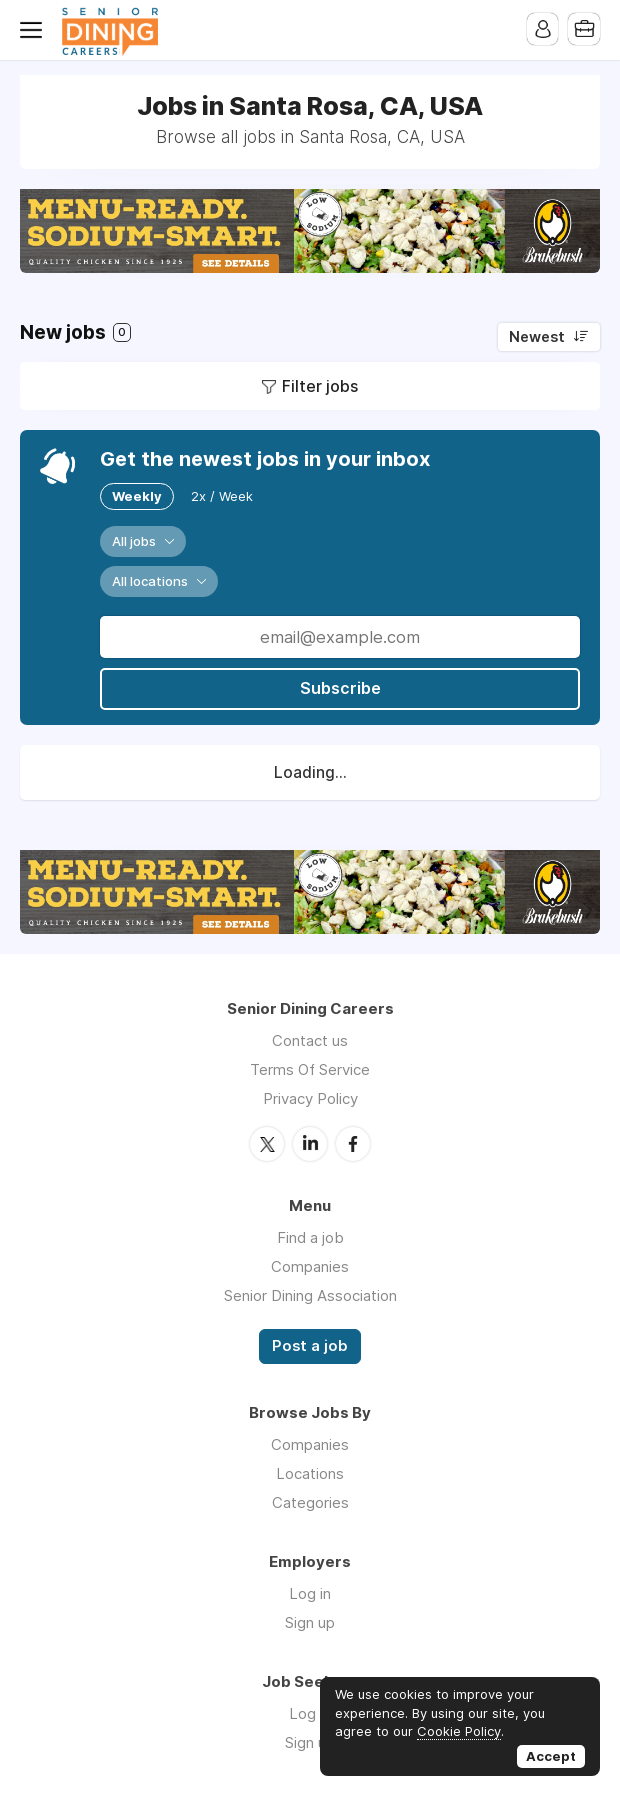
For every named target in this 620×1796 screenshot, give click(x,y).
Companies (310, 1265)
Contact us (310, 1040)
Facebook (353, 1143)
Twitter (267, 1143)
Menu (35, 30)
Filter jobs (320, 386)
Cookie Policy (459, 1731)
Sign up (310, 1621)
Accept (551, 1756)
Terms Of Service (310, 1069)
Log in (310, 1592)
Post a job (310, 1345)
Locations (310, 1472)
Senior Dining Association (310, 1294)
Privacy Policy (310, 1098)
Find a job (310, 1236)
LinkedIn (310, 1143)
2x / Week (222, 496)
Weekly (137, 496)
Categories (310, 1501)
